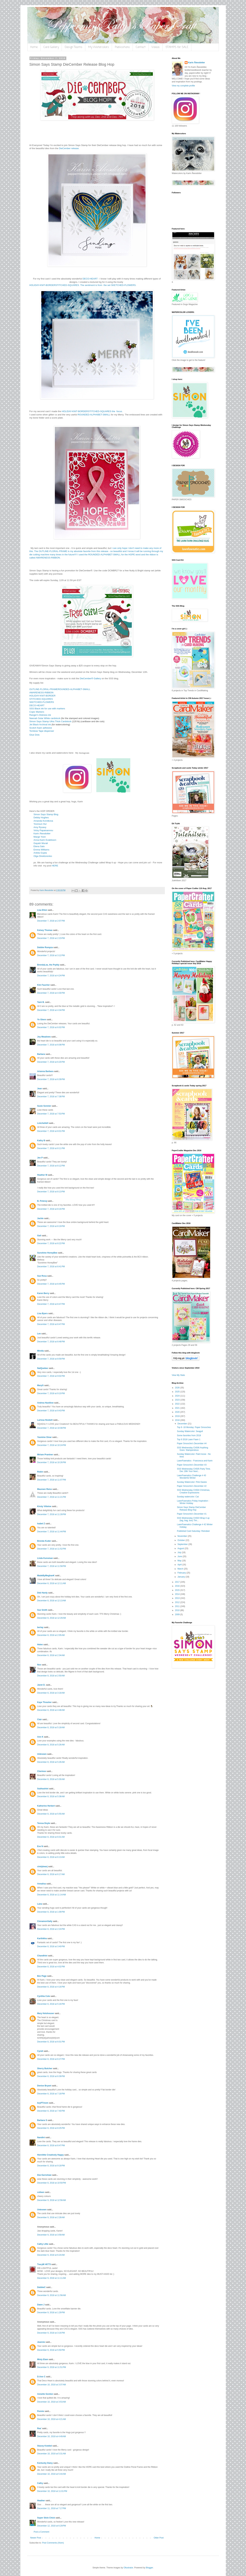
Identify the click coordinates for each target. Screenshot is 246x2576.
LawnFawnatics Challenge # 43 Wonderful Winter (191, 1476)
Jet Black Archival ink (40, 724)
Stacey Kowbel (44, 2446)
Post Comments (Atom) (53, 2543)
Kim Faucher (43, 985)
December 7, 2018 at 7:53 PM (51, 1114)
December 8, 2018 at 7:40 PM (51, 2111)
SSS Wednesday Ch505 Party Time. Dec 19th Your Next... (193, 1470)
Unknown (42, 1754)
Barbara (41, 1054)
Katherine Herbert (46, 1806)
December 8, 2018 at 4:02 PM (51, 1966)
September (182, 1544)
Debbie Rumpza (45, 947)
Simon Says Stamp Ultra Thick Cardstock (50, 721)
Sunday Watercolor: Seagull (190, 1431)
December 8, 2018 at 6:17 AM (51, 1874)
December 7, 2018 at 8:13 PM (51, 1191)
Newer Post (35, 2538)
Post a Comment (41, 2532)
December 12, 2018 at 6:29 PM (51, 2526)
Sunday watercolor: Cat (188, 1496)
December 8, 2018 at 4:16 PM (51, 1987)
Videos (155, 47)
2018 (177, 1420)
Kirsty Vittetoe (44, 1506)
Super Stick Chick (46, 2518)
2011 (177, 1606)
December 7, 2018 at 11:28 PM (51, 1514)
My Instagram (82, 753)
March (180, 1569)
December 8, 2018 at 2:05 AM (51, 1635)
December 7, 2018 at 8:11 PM (51, 1148)
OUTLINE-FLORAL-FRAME (43, 689)
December (182, 1423)
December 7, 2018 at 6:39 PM (51, 1079)
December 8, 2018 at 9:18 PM (51, 2165)
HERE (55, 865)
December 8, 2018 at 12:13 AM (51, 1600)
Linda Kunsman (45, 1558)
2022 (177, 1404)
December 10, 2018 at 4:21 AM (51, 2419)
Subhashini (43, 1788)
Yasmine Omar (44, 1437)
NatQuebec (42, 1368)
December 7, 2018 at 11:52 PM (51, 1549)
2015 (177, 1590)
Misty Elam (42, 2359)
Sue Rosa (42, 1276)
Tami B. (41, 1002)
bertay (40, 1627)
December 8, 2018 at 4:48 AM (51, 1710)
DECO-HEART (90, 278)
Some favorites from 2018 (189, 1435)
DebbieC (41, 2287)
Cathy (40, 2483)
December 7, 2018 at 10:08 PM (51, 1428)
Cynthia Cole (43, 1996)
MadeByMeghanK (46, 1575)
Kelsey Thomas (45, 930)
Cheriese (41, 1771)
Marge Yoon (40, 836)
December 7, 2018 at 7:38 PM (51, 1096)
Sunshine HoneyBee (47, 1253)
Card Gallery (51, 47)
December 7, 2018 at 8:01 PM (51, 1131)
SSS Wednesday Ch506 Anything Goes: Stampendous (192, 1448)
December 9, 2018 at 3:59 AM (51, 2235)
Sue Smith (42, 1610)
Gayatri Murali (41, 843)
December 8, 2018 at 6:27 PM (51, 2059)
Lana (39, 1904)
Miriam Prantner (45, 1454)
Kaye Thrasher (44, 1702)
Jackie (40, 1218)
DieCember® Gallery (90, 678)
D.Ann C (41, 2376)
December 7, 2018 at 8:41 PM (51, 1266)
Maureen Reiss (44, 1489)
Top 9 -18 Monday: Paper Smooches (194, 1427)
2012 (177, 1602)
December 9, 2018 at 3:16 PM (51, 2333)
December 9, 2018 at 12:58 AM (51, 2200)
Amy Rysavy (40, 827)
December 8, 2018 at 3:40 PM (51, 1946)
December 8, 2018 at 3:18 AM (51, 1693)
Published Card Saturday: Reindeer (193, 1531)
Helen (40, 1644)
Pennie (40, 2411)
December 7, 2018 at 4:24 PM (51, 975)
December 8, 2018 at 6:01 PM (51, 2041)
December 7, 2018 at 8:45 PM (51, 1284)
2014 (177, 1594)
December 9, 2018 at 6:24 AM (51, 2255)
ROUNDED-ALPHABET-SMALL (94, 414)
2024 (177, 1396)
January (181, 1577)
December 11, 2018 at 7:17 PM (51, 2508)
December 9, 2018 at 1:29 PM (51, 2312)
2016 (177, 1586)
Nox (39, 1665)
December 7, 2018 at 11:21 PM (51, 1497)
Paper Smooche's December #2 (191, 1486)
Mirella (40, 1351)
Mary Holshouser (45, 2013)
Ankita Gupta (40, 852)
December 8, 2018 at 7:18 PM (51, 2093)
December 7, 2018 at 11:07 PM (51, 1480)
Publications (122, 47)
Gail (39, 1235)
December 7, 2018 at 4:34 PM (51, 1010)
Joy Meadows (44, 1037)
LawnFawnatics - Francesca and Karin (194, 1460)
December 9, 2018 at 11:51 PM (51, 2367)
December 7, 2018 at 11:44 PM (51, 1531)
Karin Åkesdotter (196, 62)
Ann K (40, 1737)
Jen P (40, 1158)
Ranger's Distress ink (40, 715)
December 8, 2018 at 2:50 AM (51, 1675)
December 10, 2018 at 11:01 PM (52, 2491)
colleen (40, 2192)
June (179, 1556)
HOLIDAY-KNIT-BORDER (42, 285)
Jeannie (41, 2342)
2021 (177, 1408)
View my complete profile (183, 85)
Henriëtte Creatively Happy (50, 2155)
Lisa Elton (42, 910)
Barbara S (42, 2120)
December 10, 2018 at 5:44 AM (51, 2474)
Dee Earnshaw (44, 2175)
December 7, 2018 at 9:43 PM (51, 1410)
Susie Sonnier (44, 1106)
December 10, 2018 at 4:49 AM (51, 2436)
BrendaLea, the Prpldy (48, 965)
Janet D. (41, 1685)
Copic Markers (36, 712)
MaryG (40, 1385)
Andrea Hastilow (45, 1403)
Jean (39, 1088)
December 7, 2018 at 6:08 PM (51, 1045)
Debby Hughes (41, 817)
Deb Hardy (42, 1593)
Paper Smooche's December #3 (191, 1465)
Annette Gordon (45, 2394)
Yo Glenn (41, 1019)
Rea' (39, 2428)
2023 (177, 1400)
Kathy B (41, 1140)
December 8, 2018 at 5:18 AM (51, 1727)
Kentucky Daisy (45, 2463)
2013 (177, 1598)
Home (34, 47)
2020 (177, 1412)
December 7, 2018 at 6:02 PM (51, 1027)
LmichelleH (42, 1123)
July (179, 1552)
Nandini (41, 2137)
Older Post (159, 2538)
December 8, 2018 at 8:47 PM (51, 2145)
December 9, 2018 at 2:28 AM (51, 2217)
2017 (177, 1582)
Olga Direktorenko (43, 856)
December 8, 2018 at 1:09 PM (51, 1912)
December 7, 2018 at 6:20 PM (51, 1062)
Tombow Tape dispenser (41, 731)
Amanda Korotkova (43, 821)
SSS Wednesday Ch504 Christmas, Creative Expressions (193, 1491)
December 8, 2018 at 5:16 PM (51, 2004)
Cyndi (40, 2051)
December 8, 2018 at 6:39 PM (51, 2076)
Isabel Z (41, 1523)
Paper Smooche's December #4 (191, 1443)
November (182, 1536)
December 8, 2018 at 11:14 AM (51, 1894)
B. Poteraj (42, 1201)
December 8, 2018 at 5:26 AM (51, 1744)
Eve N (40, 1846)
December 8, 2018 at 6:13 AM (51, 1857)
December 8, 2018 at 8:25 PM (51, 2128)
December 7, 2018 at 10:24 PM (51, 1445)
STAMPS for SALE (177, 47)
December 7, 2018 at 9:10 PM (51, 1393)
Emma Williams (41, 849)
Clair (39, 1719)
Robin (40, 1472)
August (181, 1548)
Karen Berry (43, 1293)
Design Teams (73, 47)
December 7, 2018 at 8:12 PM (51, 1166)
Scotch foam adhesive (40, 728)
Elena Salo (39, 846)
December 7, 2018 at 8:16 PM (51, 1209)
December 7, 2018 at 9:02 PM (51, 1376)
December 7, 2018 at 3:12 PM (51, 955)
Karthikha (42, 1938)
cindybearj (42, 1866)
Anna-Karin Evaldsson (45, 840)
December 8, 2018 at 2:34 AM (51, 1655)
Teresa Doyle (43, 1823)
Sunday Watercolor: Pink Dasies (192, 1482)
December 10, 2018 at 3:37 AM (51, 2384)
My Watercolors (98, 47)
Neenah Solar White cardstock (44, 718)
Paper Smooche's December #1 (191, 1514)
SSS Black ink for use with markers (47, 708)
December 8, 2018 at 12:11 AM (51, 1583)
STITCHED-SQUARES (41, 699)
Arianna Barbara (45, 1071)
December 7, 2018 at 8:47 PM (51, 1304)
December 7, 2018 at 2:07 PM (51, 921)
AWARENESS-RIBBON (41, 692)
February (181, 1573)
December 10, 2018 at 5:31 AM (51, 2453)
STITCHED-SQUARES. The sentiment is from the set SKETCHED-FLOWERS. (96, 285)
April (179, 1564)
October (181, 1540)
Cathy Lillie (42, 2244)
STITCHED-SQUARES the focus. (105, 411)
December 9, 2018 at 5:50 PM (51, 2350)
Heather (41, 2500)
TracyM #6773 (44, 2264)
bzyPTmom (42, 2103)
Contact (141, 47)
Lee (39, 1333)
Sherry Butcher (44, 2068)
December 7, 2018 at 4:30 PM (51, 993)
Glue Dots (34, 734)
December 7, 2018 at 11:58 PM (51, 1566)
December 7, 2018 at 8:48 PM (51, 1341)
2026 (177, 1387)
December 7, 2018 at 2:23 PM (51, 938)
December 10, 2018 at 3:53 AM (51, 2402)
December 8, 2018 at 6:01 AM (51, 1837)
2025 (177, 1391)
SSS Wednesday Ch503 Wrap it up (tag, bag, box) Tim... (193, 1519)
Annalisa (41, 1884)
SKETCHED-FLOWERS (41, 702)
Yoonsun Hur (40, 824)
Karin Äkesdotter (42, 833)
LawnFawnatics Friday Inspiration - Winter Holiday (193, 1502)
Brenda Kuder (44, 1541)
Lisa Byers (42, 1313)
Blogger (149, 2567)
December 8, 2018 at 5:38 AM (51, 1796)
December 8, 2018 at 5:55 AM (51, 1814)
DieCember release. (69, 148)
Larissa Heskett (45, 1420)
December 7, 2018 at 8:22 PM (51, 1243)
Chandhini (42, 1955)
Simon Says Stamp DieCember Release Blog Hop (191, 1508)
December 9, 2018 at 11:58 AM (51, 2295)
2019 (177, 1416)
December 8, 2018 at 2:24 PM (51, 1929)
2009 (177, 1614)
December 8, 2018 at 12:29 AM (51, 1618)
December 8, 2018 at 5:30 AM (51, 1779)
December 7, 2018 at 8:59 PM (51, 1359)
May (179, 1560)
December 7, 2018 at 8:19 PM (51, 1226)
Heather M (42, 1175)
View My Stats (178, 1375)
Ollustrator (128, 2567)
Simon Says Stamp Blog (46, 814)
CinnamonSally (44, 1921)
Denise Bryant (44, 2085)
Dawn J (41, 2304)
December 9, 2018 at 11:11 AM (51, 2278)
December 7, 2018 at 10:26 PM (51, 1462)
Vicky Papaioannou (43, 830)
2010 (177, 1610)
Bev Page (42, 1976)
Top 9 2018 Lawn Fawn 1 (188, 1439)
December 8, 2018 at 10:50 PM (51, 2183)
